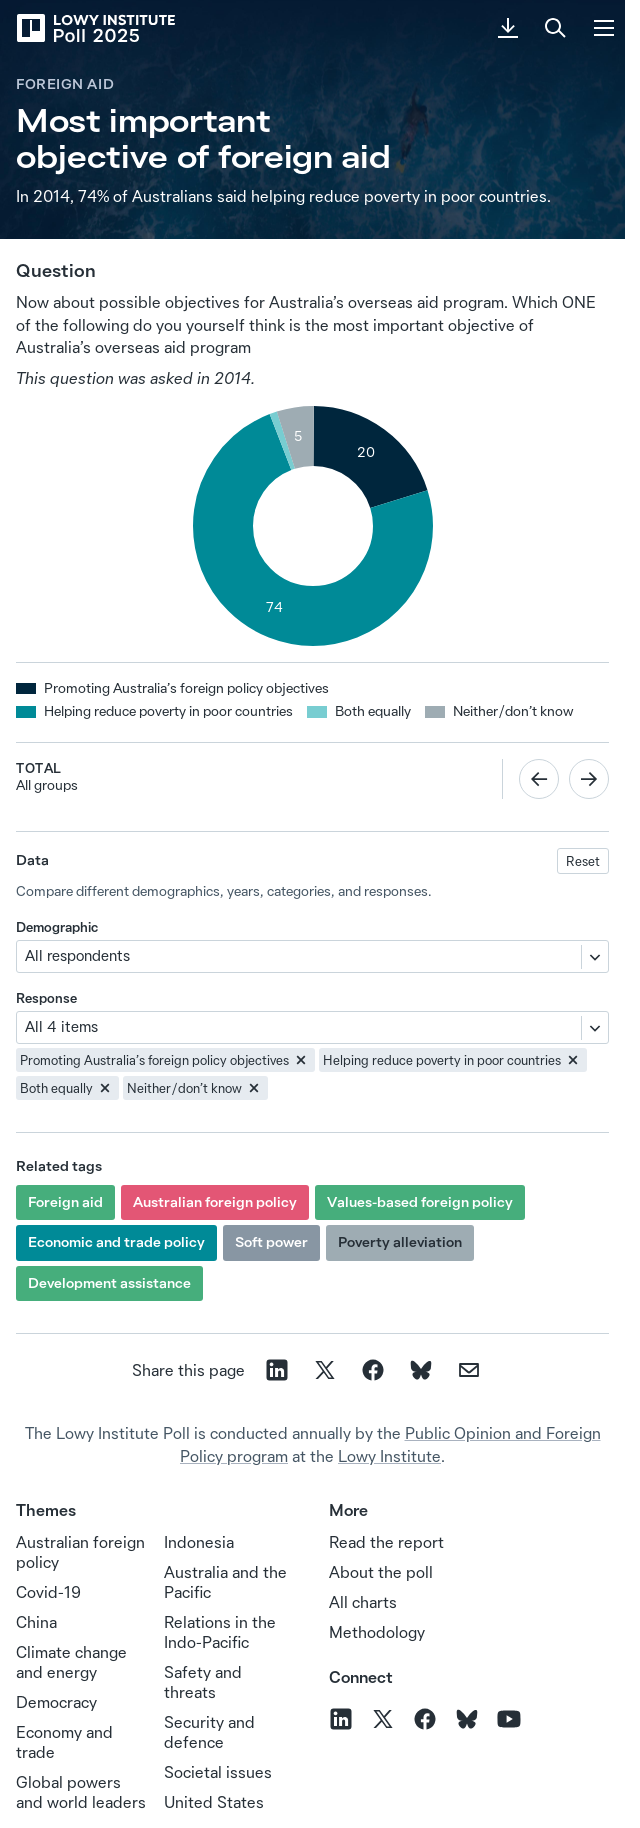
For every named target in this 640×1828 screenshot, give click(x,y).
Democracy (56, 1702)
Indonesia (199, 1542)
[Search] (556, 28)
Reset (583, 861)
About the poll (381, 1572)
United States (214, 1802)
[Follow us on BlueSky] (467, 1719)
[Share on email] (469, 1370)
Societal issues (218, 1772)
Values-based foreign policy (420, 1202)
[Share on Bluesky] (421, 1370)
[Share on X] (325, 1370)
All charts (363, 1602)
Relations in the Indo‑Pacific (220, 1632)
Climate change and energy (71, 1662)
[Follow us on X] (383, 1719)
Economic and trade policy (116, 1242)
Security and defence (209, 1732)
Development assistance (109, 1283)
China (36, 1622)
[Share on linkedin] (277, 1370)
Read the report (386, 1542)
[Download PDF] (508, 28)
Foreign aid (65, 84)
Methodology (377, 1632)
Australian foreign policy (215, 1202)
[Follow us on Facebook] (425, 1719)
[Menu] (604, 28)
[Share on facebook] (373, 1370)
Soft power (271, 1242)
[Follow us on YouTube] (509, 1719)
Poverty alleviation (400, 1242)
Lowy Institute (389, 1456)
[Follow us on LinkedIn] (341, 1719)
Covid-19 (48, 1592)
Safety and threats (203, 1682)
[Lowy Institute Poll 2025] (95, 28)
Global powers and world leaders (81, 1792)
